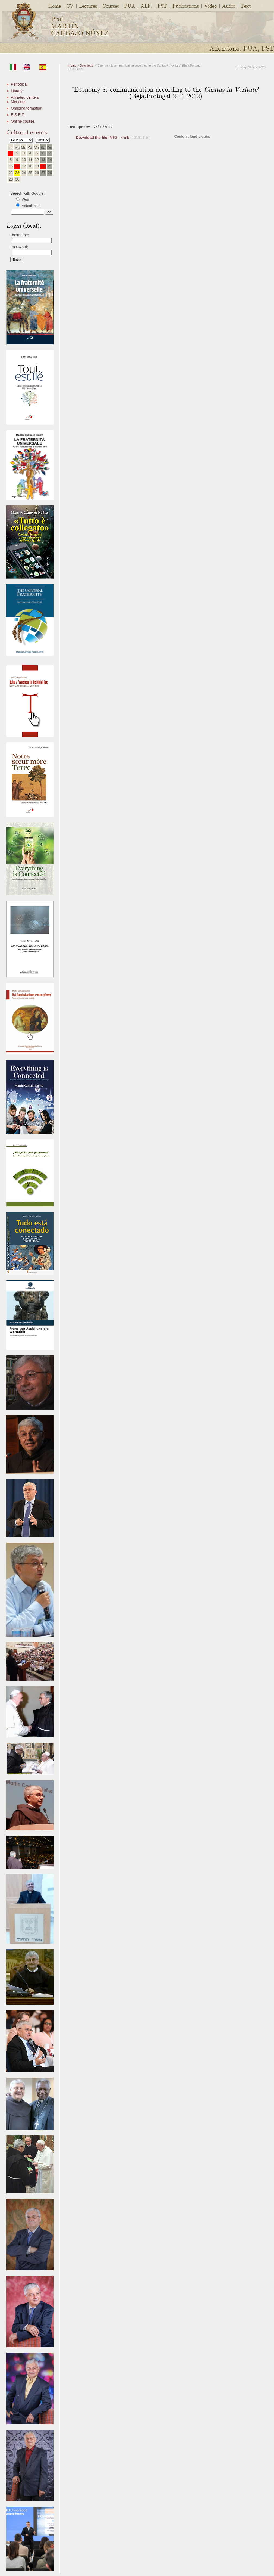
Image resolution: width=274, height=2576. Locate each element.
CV (70, 5)
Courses (110, 5)
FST (162, 5)
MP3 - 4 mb (103, 137)
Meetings (18, 102)
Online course (22, 121)
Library (17, 91)
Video (210, 5)
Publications (185, 5)
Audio (228, 5)
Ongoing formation (26, 108)
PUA (129, 5)
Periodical (19, 84)
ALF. (146, 5)
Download (86, 65)
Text (246, 5)
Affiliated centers (25, 97)
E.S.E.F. (18, 115)
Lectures (88, 5)
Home (54, 5)
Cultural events (26, 132)
